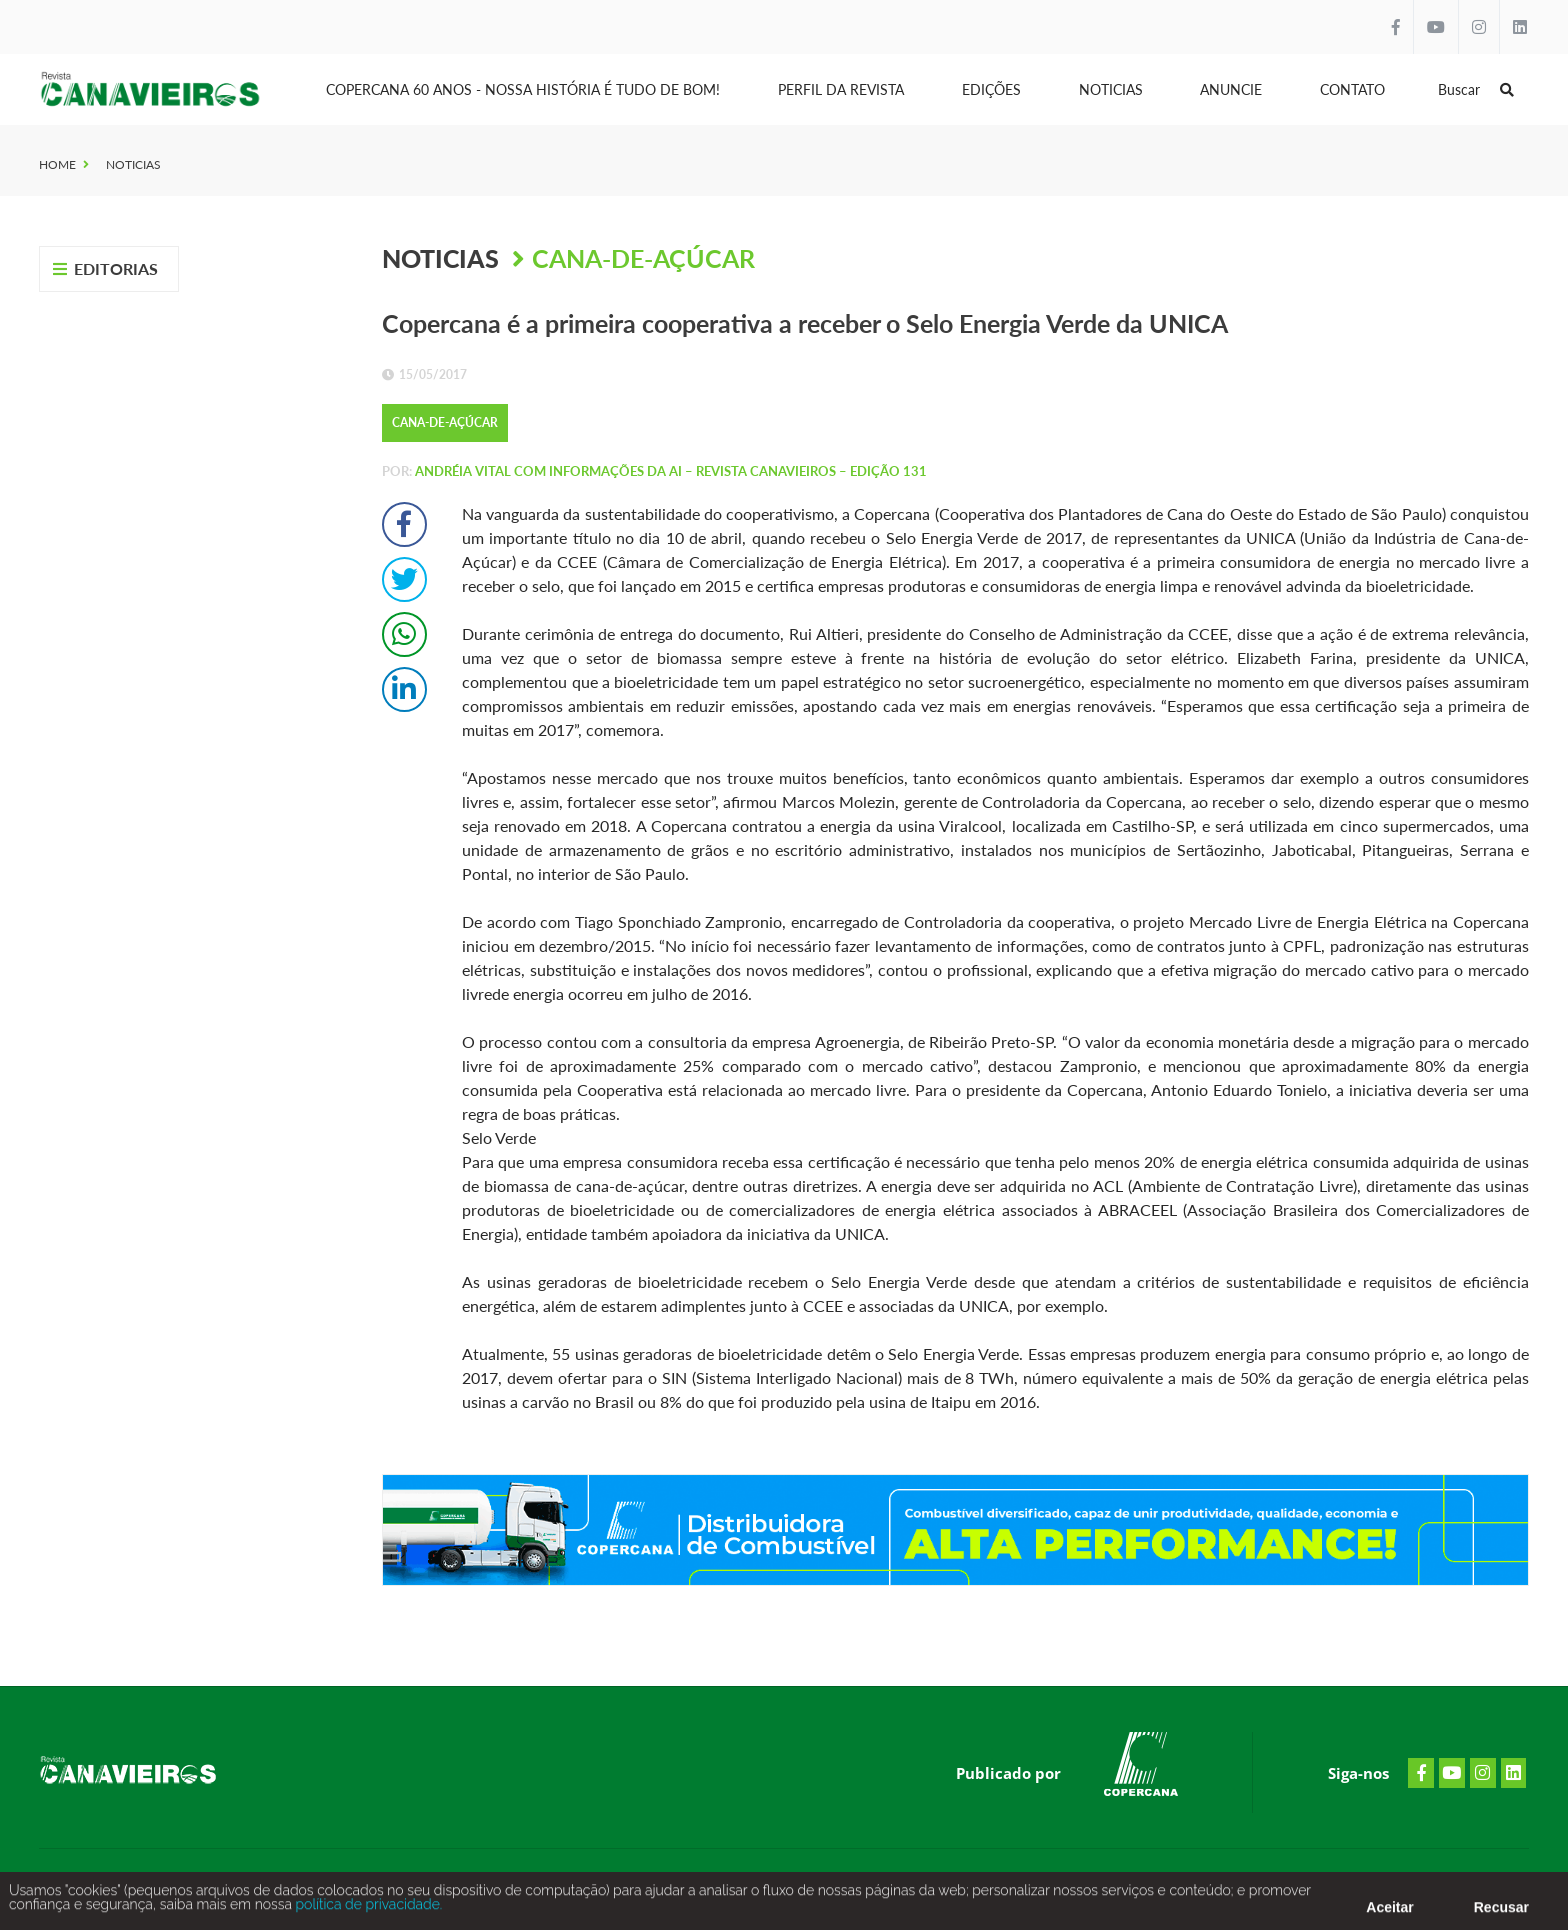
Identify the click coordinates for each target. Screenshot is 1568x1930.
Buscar (1476, 89)
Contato (1352, 89)
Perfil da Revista (841, 89)
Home (57, 164)
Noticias (1111, 89)
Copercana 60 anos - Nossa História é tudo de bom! (523, 89)
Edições (991, 89)
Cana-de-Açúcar (643, 258)
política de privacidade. (367, 1912)
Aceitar (1389, 1915)
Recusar (1501, 1915)
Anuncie (1231, 89)
